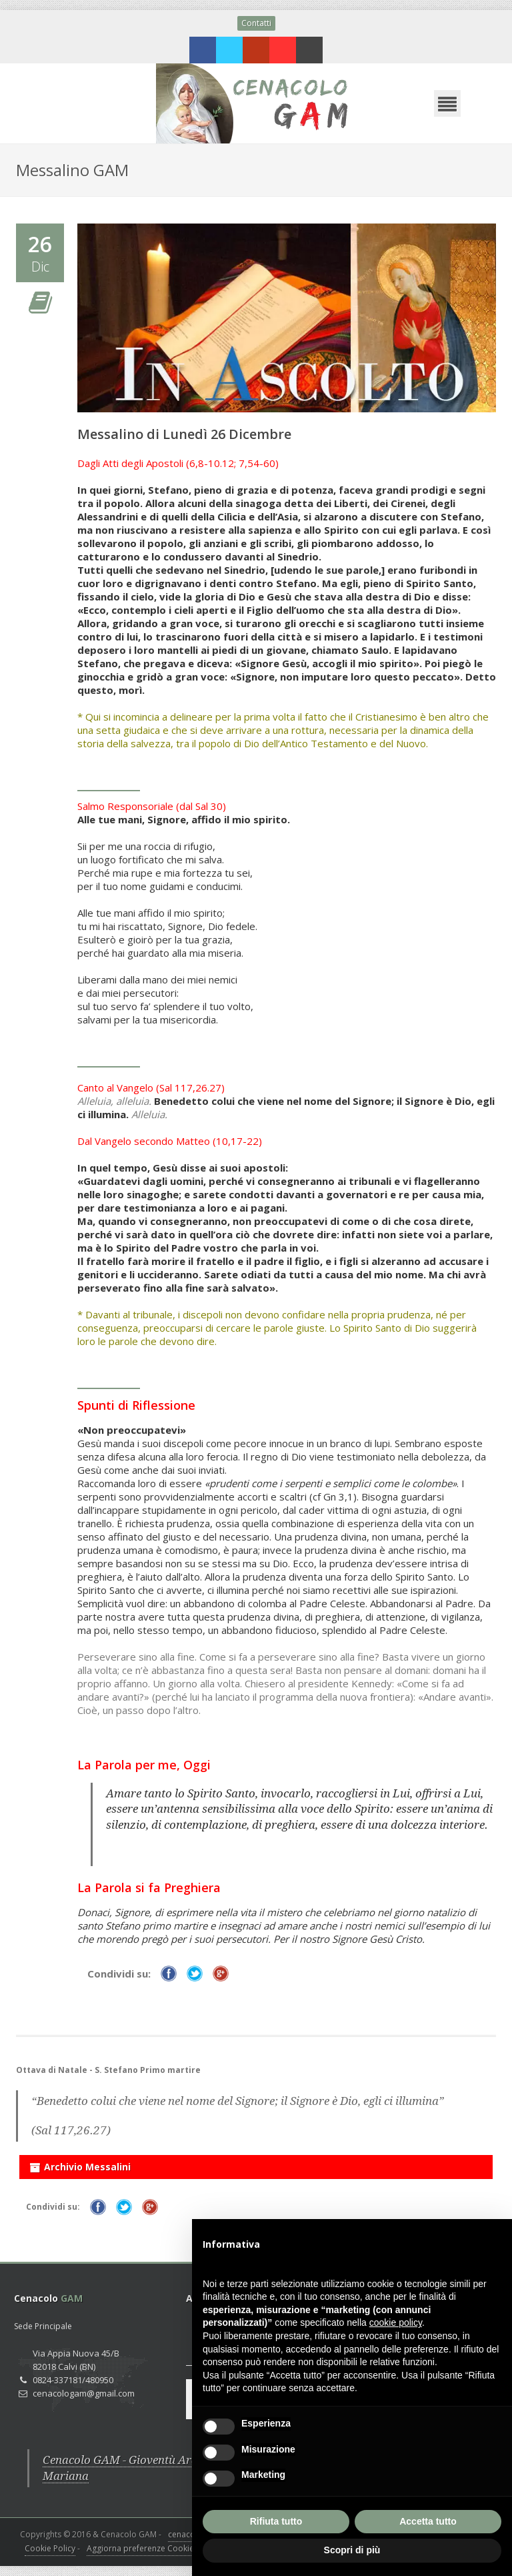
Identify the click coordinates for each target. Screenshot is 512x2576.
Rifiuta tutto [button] (276, 2521)
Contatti (256, 23)
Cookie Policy (50, 2548)
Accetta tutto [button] (428, 2521)
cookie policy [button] (395, 2322)
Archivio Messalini (80, 2164)
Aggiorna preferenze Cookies (142, 2548)
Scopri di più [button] (352, 2550)
